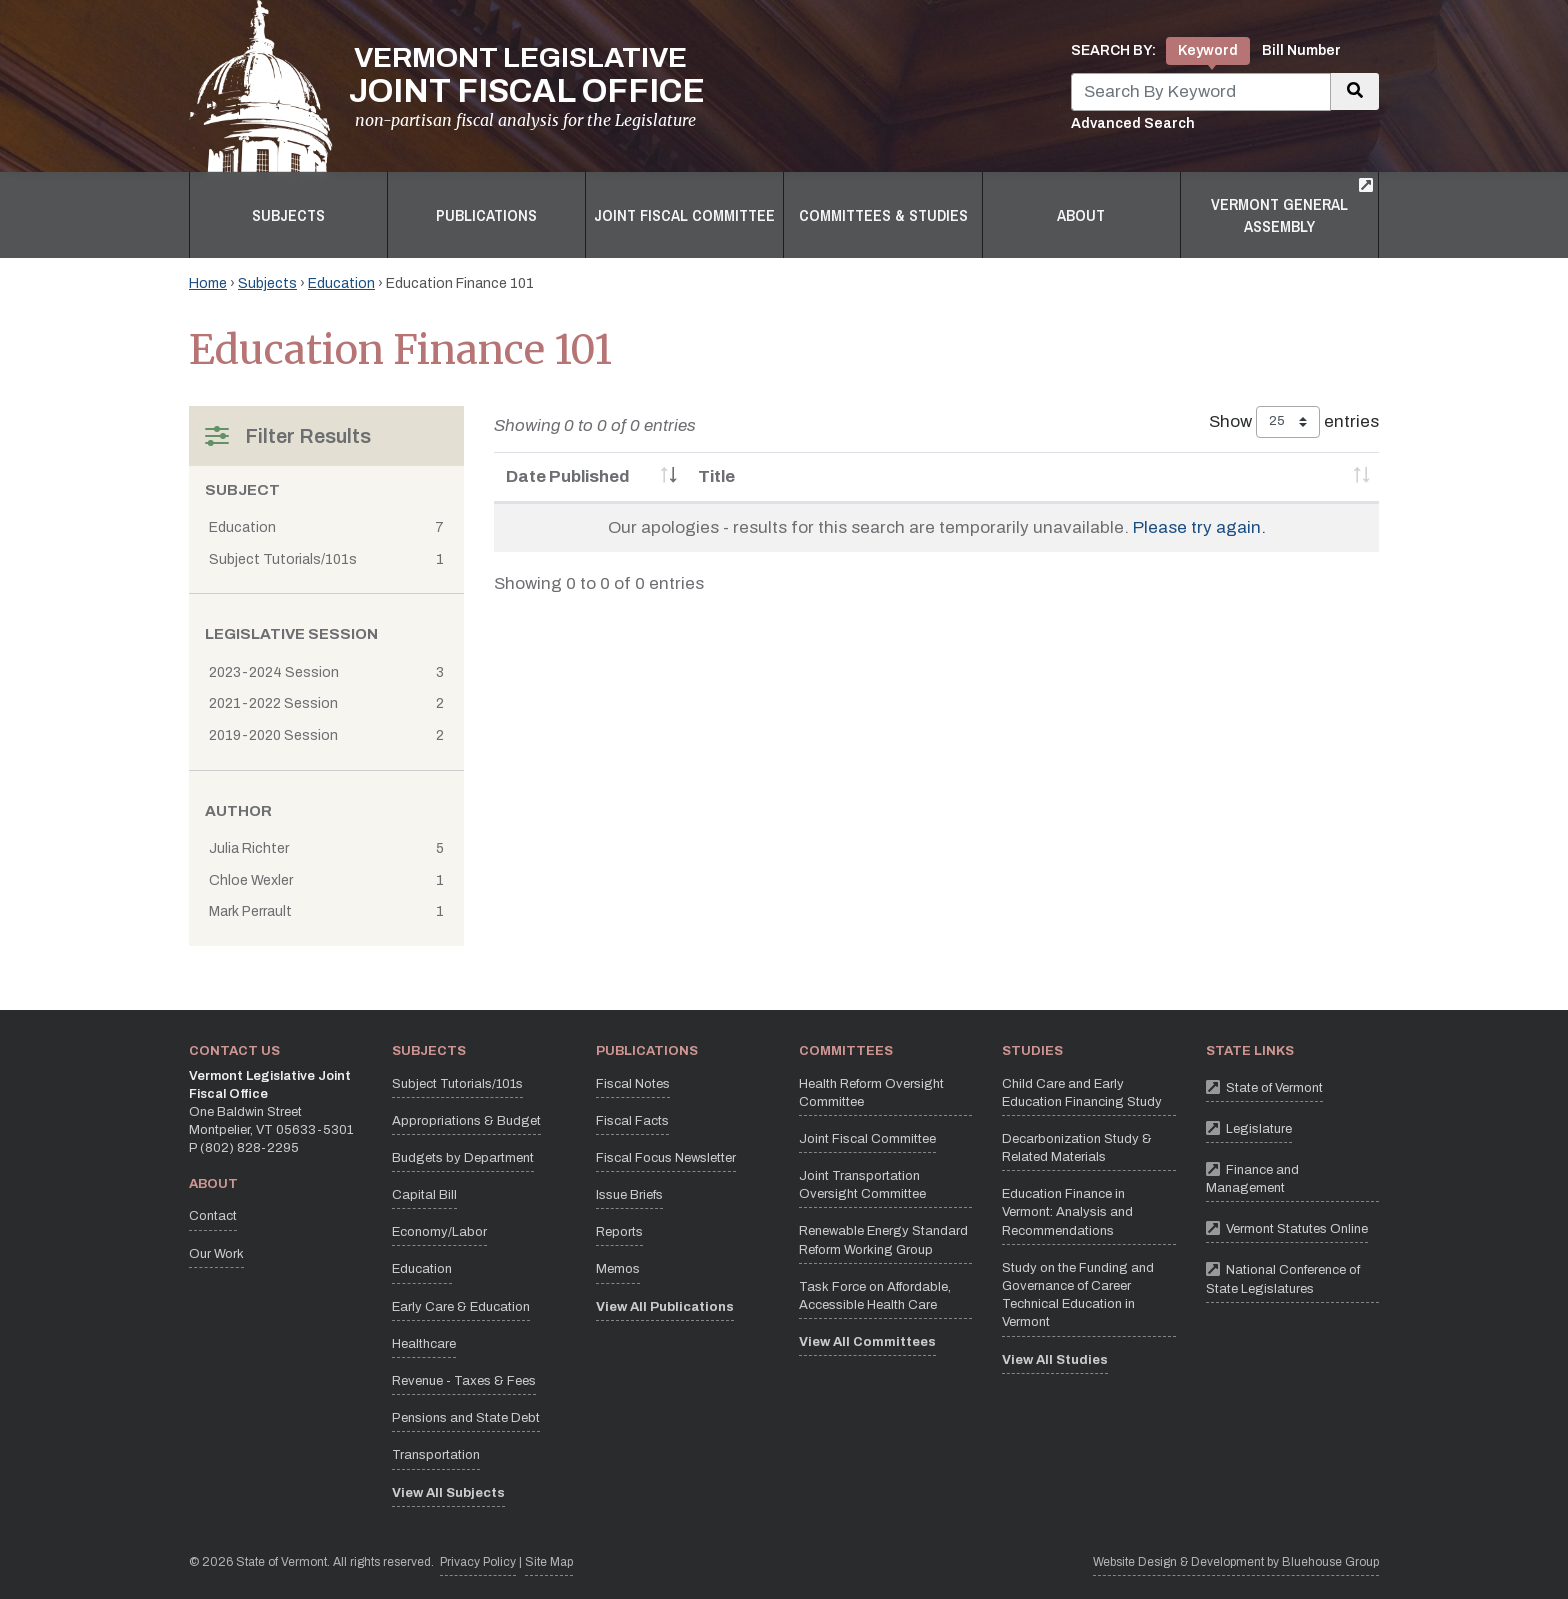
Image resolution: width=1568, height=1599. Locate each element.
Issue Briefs (629, 1195)
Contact (213, 1216)
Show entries (1294, 422)
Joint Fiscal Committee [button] (684, 215)
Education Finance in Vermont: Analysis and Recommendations (1067, 1212)
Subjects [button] (288, 215)
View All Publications (665, 1307)
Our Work (216, 1254)
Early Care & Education (461, 1307)
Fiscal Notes (633, 1084)
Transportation (436, 1455)
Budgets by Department (463, 1158)
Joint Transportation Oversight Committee (862, 1185)
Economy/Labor (439, 1232)
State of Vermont (1264, 1086)
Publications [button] (486, 215)
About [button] (1081, 215)
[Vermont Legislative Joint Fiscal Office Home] (447, 86)
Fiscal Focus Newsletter (666, 1158)
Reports (619, 1232)
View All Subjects (448, 1493)
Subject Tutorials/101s (457, 1084)
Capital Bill (424, 1195)
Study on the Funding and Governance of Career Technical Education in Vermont (1078, 1295)
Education (341, 283)
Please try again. (1199, 527)
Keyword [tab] (1208, 50)
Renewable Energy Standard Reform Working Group (883, 1240)
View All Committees (867, 1342)
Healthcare (424, 1344)
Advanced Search (1133, 123)
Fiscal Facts (632, 1121)
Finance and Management (1292, 1176)
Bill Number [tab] (1301, 50)
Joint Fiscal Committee (867, 1139)
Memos (618, 1269)
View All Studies (1055, 1360)
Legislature (1249, 1127)
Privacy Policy (478, 1560)
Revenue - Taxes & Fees (464, 1381)
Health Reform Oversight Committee (871, 1093)
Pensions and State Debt (466, 1418)
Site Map (549, 1562)
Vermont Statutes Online (1287, 1227)
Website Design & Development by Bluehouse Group (1236, 1562)
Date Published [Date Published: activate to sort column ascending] (568, 476)
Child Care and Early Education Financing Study (1082, 1093)
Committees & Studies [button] (883, 215)
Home (208, 283)
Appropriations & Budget (466, 1121)
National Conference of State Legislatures (1292, 1276)
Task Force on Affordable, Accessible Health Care (875, 1296)
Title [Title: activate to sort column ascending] (716, 476)
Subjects (267, 283)
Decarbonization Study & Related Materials (1077, 1148)
